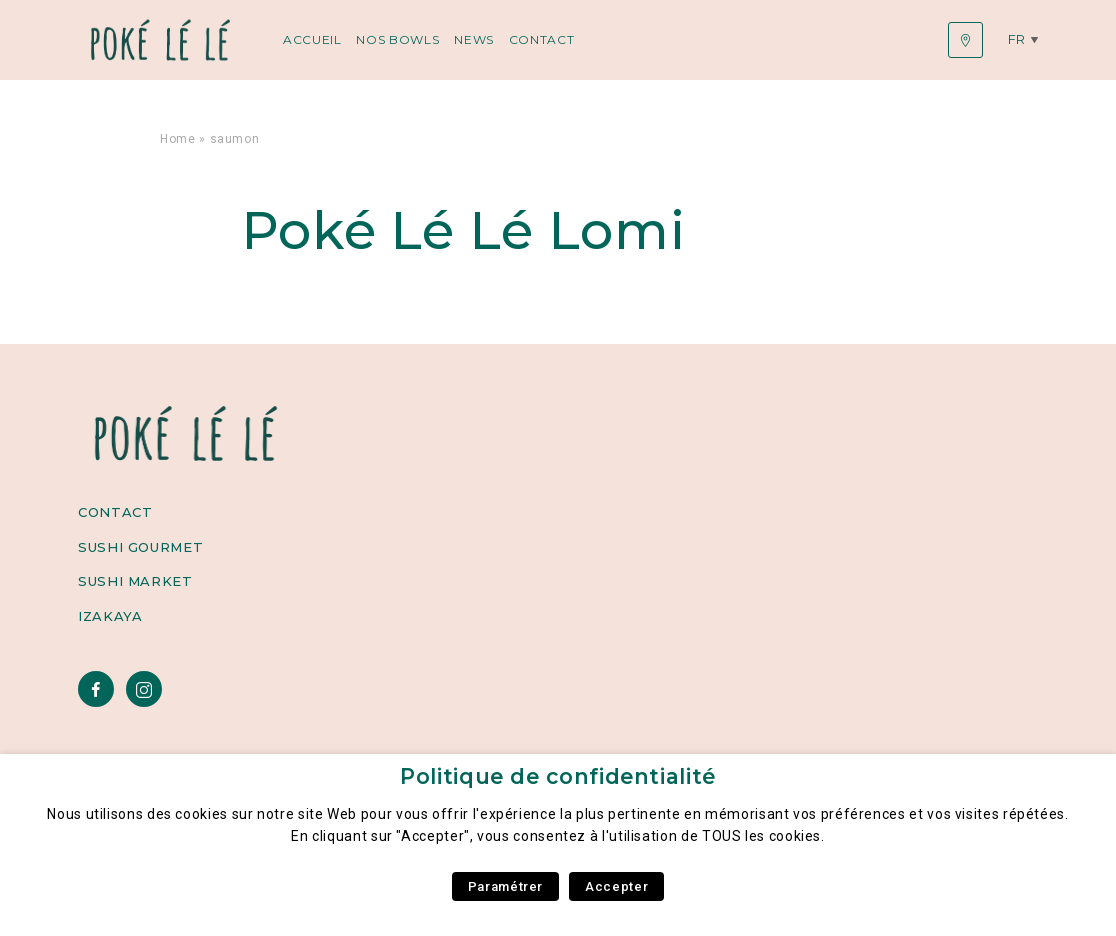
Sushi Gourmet (140, 547)
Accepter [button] (616, 886)
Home (178, 139)
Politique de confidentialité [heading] (558, 776)
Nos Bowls (397, 39)
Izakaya (110, 616)
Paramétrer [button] (505, 886)
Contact (541, 39)
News (474, 39)
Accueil (312, 39)
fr (1017, 39)
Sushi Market (135, 581)
